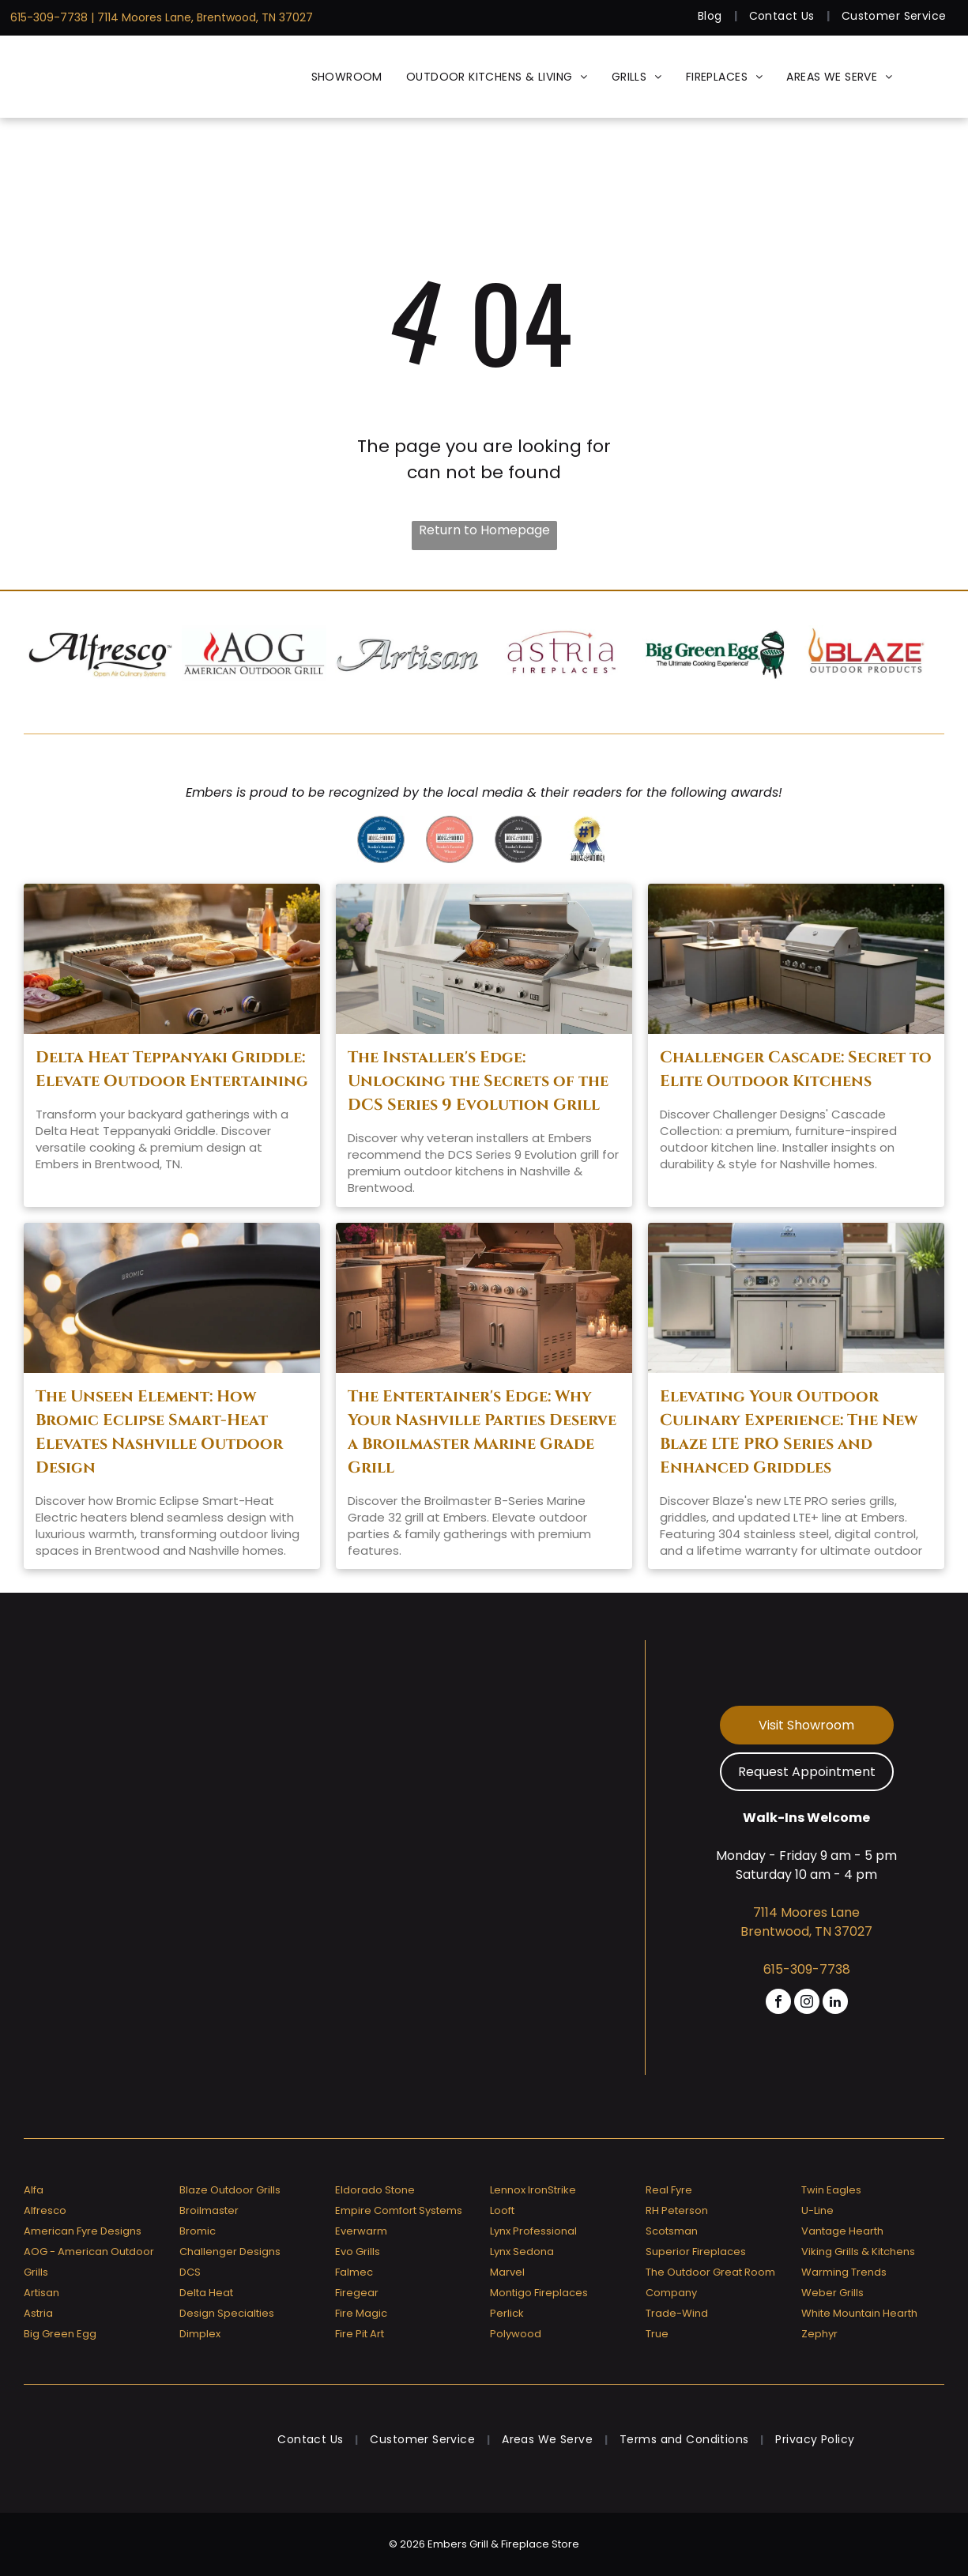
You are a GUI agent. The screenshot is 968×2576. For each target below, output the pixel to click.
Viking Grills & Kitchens (858, 2251)
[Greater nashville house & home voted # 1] (587, 839)
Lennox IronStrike (533, 2189)
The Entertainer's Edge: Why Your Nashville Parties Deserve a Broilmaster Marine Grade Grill (482, 1432)
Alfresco (45, 2210)
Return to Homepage (484, 530)
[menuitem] (711, 16)
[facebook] (778, 2003)
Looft (502, 2210)
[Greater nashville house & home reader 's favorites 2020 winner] (380, 839)
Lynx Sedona (522, 2251)
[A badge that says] (518, 839)
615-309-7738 (49, 17)
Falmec (354, 2272)
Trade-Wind (677, 2313)
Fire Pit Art (359, 2333)
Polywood (515, 2333)
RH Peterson (677, 2210)
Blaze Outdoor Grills (230, 2189)
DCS (190, 2272)
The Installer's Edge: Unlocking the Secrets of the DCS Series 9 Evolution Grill (478, 1081)
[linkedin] (835, 2003)
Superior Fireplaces (696, 2251)
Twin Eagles (831, 2189)
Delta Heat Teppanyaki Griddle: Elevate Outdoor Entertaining (172, 1069)
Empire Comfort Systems (398, 2210)
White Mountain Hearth (859, 2313)
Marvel (507, 2272)
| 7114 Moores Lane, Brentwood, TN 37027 (202, 17)
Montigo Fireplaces (539, 2292)
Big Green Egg (60, 2333)
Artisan (41, 2292)
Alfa (33, 2189)
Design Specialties (226, 2313)
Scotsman (672, 2230)
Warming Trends (844, 2272)
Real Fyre (669, 2189)
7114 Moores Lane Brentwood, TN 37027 (806, 1921)
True (657, 2333)
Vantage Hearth (842, 2230)
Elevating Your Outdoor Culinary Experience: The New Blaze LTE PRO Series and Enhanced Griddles (788, 1432)
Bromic (197, 2230)
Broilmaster (209, 2210)
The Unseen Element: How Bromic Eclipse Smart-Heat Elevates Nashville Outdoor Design (159, 1432)
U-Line (817, 2210)
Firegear (357, 2292)
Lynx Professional (533, 2230)
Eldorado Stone (375, 2189)
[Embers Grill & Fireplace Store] (87, 76)
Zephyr (819, 2333)
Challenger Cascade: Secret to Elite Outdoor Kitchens (796, 1069)
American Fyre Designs (82, 2230)
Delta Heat (206, 2292)
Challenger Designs (230, 2251)
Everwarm (361, 2230)
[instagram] (806, 2003)
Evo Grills (357, 2251)
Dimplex (199, 2333)
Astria (38, 2313)
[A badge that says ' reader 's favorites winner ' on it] (449, 839)
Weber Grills (832, 2292)
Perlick (507, 2313)
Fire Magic (361, 2313)
